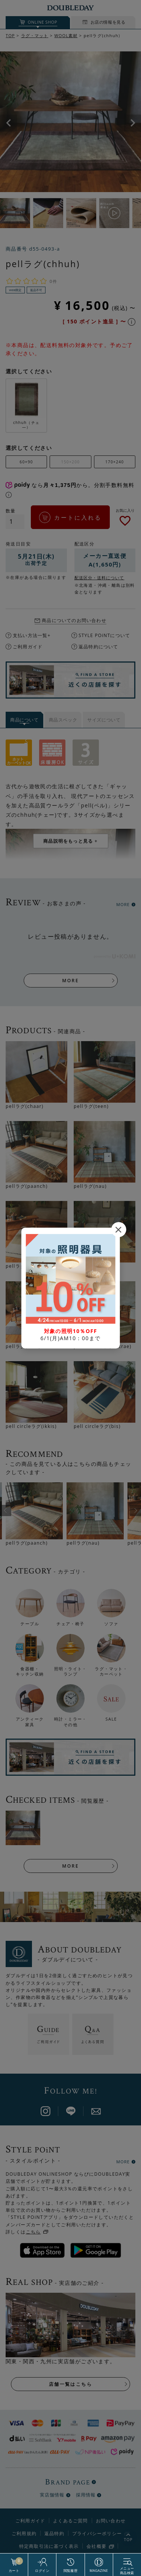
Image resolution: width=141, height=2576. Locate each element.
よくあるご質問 (70, 2520)
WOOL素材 (66, 35)
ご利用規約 (24, 2533)
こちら (33, 2232)
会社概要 (96, 2546)
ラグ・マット (35, 35)
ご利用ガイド (27, 646)
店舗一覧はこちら (70, 2384)
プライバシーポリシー (97, 2533)
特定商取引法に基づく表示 (49, 2546)
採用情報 (86, 2495)
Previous (8, 122)
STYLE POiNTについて (104, 635)
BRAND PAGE (67, 2482)
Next (132, 122)
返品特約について (98, 646)
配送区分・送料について (99, 577)
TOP (10, 35)
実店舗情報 (52, 2495)
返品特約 (54, 2533)
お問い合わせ (111, 2520)
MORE (123, 904)
